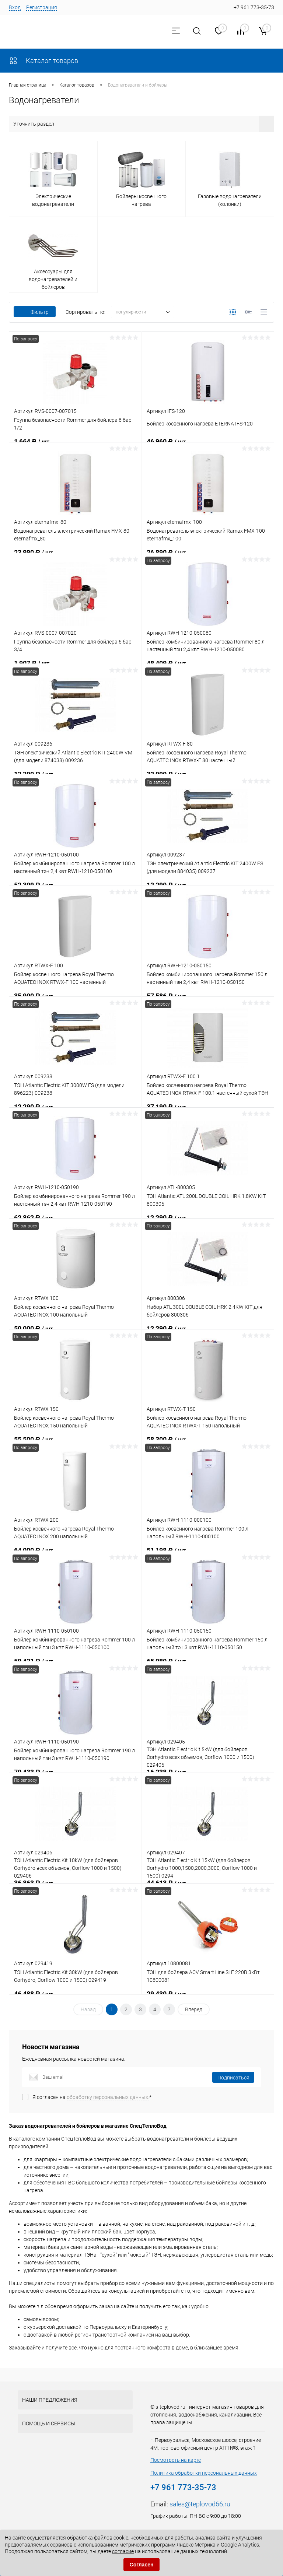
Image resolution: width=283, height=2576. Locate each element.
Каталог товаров (43, 60)
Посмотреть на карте (175, 2460)
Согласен (142, 2565)
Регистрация (41, 7)
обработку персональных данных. (108, 2097)
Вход (15, 7)
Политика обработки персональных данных (203, 2473)
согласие (123, 2551)
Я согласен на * (91, 2097)
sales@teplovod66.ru (200, 2504)
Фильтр (35, 312)
